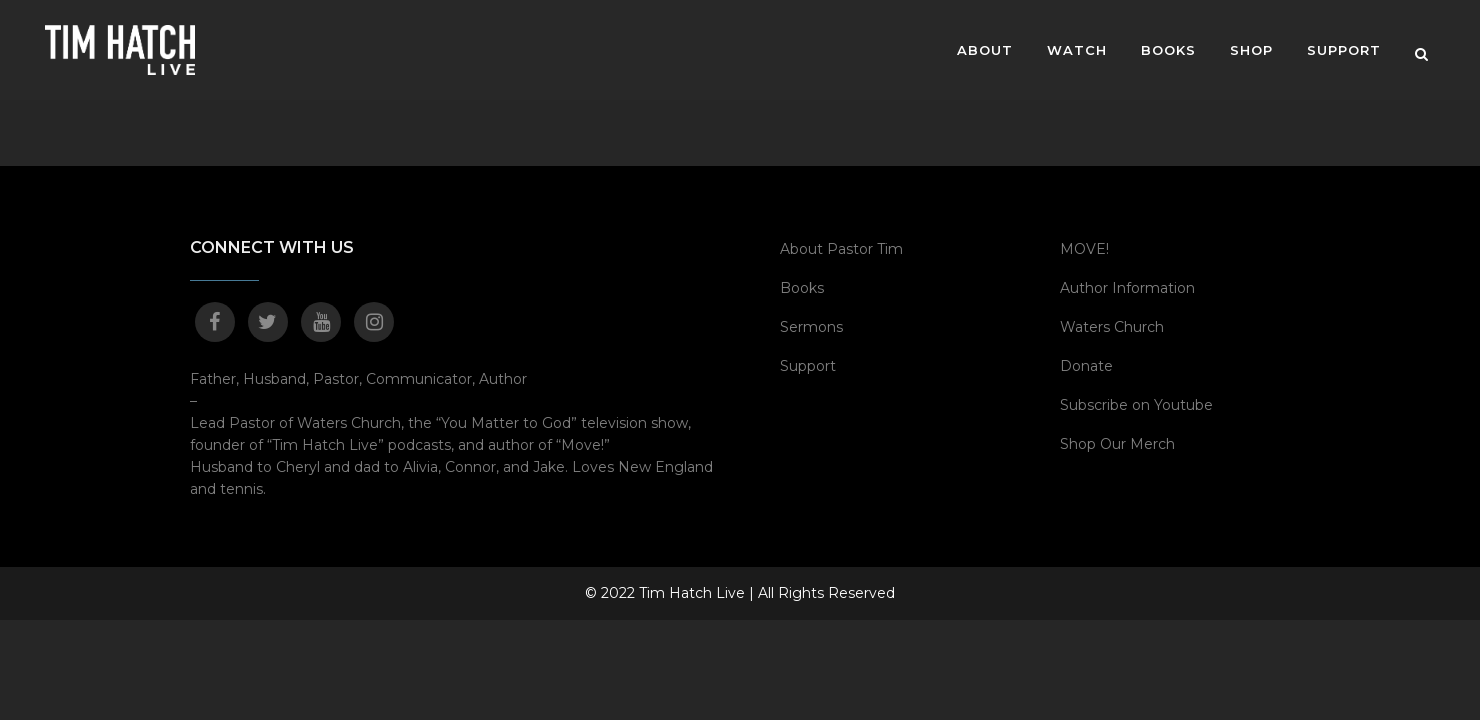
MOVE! (1084, 249)
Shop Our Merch (1117, 444)
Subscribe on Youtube (1136, 405)
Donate (1086, 366)
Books (802, 288)
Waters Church (1112, 327)
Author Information (1127, 288)
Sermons (811, 327)
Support (808, 366)
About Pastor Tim (841, 249)
